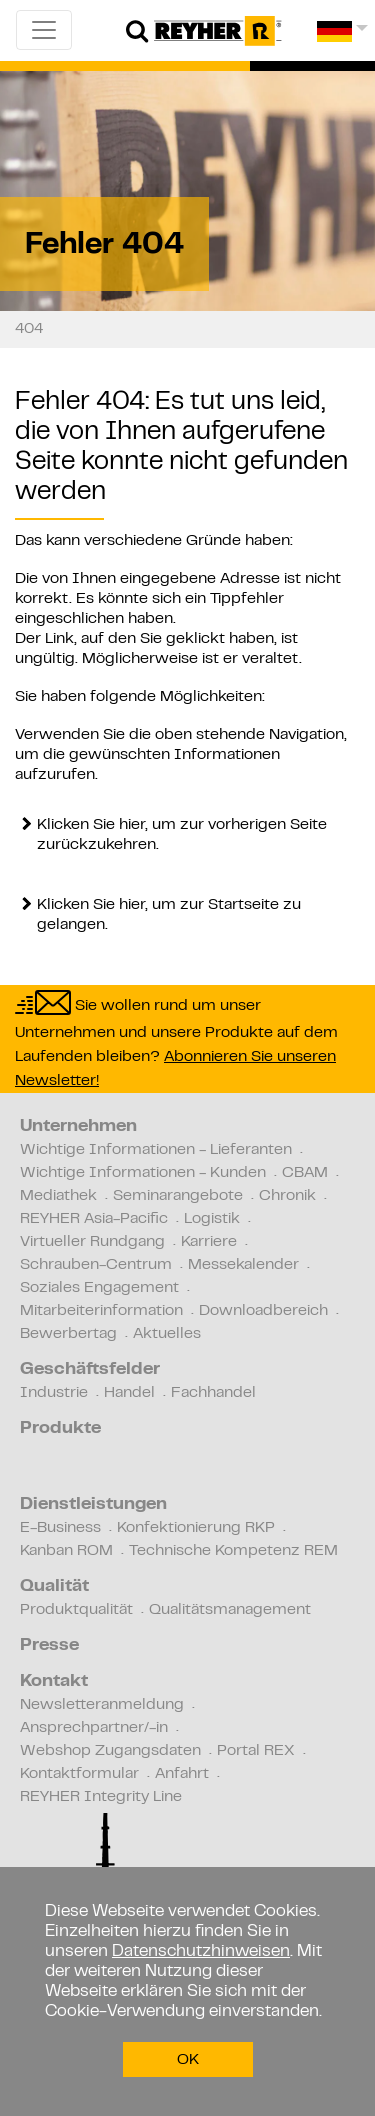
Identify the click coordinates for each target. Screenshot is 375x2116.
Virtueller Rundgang (92, 1242)
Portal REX (256, 1751)
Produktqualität (76, 1610)
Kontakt (54, 1682)
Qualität (54, 1587)
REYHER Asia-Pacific (94, 1219)
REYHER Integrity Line (101, 1797)
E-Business (60, 1528)
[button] (342, 38)
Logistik (212, 1219)
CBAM (305, 1173)
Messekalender (243, 1265)
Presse (49, 1646)
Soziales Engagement (99, 1288)
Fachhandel (213, 1393)
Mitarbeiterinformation (101, 1311)
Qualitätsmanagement (230, 1610)
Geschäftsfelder (90, 1370)
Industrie (54, 1393)
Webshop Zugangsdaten (110, 1751)
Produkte (60, 1429)
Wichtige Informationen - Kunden (143, 1173)
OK (188, 2060)
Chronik (287, 1196)
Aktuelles (167, 1334)
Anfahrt (182, 1774)
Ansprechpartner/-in (94, 1728)
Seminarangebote (178, 1196)
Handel (129, 1393)
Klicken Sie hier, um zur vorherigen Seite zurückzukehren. (182, 835)
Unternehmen (78, 1127)
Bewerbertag (68, 1334)
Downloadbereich (263, 1311)
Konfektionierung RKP (196, 1528)
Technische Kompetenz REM (233, 1551)
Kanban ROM (66, 1551)
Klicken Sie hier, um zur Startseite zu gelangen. (169, 915)
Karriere (209, 1242)
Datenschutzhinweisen (201, 1952)
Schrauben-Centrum (96, 1265)
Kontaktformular (79, 1774)
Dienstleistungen (93, 1505)
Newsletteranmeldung (102, 1705)
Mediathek (58, 1196)
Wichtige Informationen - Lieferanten (156, 1150)
